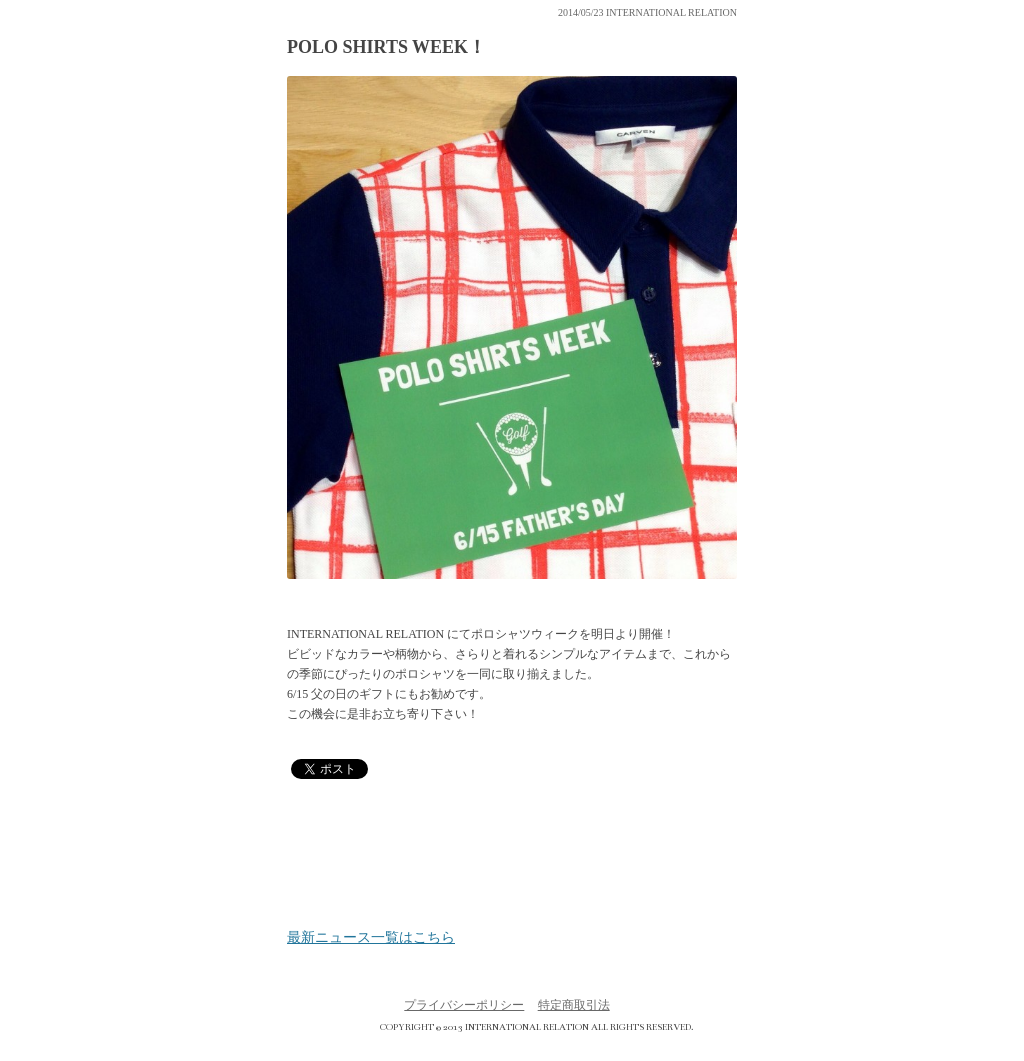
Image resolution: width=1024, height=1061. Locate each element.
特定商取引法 (574, 1005)
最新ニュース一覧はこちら (371, 938)
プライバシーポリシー (464, 1005)
